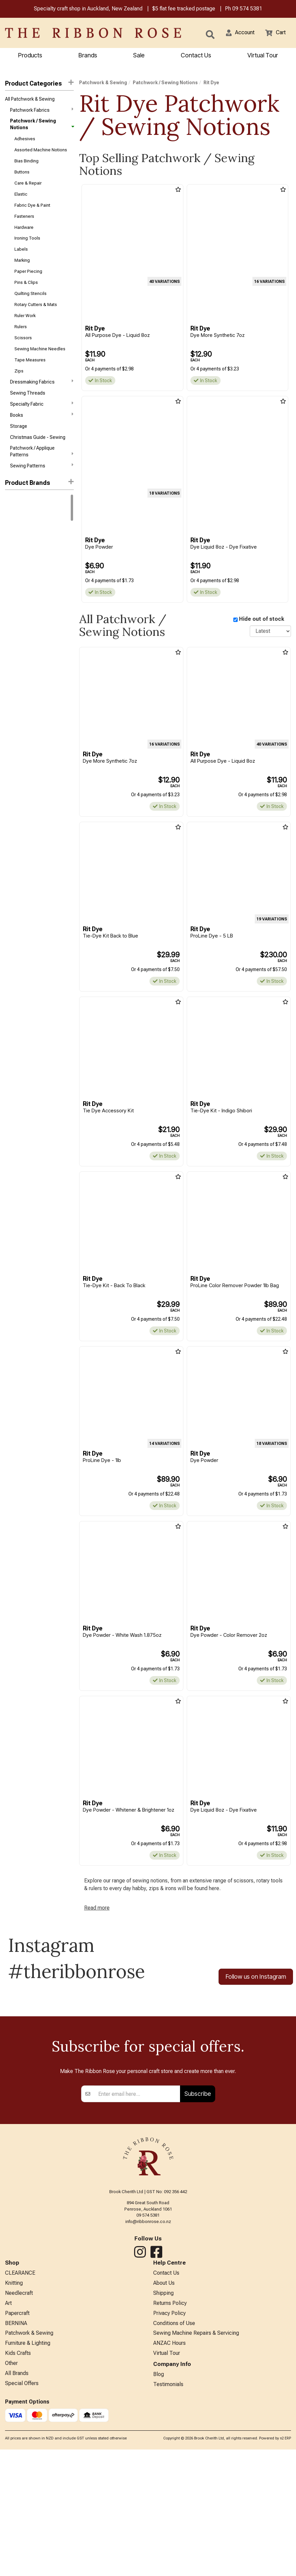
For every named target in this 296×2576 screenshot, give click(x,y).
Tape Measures (30, 381)
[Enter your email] (137, 2247)
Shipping (163, 2449)
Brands (87, 56)
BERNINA (16, 2482)
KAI (8, 637)
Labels (21, 261)
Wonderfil (15, 685)
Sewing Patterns (41, 495)
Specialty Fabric (41, 429)
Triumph (13, 673)
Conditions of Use (174, 2482)
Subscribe (197, 2247)
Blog (158, 2537)
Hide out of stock (261, 621)
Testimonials (168, 2548)
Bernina (13, 529)
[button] (236, 34)
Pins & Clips (26, 298)
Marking (22, 273)
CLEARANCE (20, 2427)
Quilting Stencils (30, 309)
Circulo (12, 565)
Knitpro (12, 553)
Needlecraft (19, 2449)
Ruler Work (25, 334)
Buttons (21, 178)
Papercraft (17, 2471)
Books (41, 441)
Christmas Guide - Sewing (37, 465)
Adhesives (24, 142)
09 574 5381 (247, 9)
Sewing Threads (27, 417)
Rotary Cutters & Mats (35, 321)
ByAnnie (13, 589)
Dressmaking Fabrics (41, 405)
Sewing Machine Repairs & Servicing (196, 2493)
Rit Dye (13, 541)
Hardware (24, 238)
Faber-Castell (19, 613)
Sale (138, 56)
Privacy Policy (169, 2471)
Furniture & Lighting (27, 2504)
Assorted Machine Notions (40, 154)
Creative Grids (20, 601)
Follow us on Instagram (256, 1985)
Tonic (11, 661)
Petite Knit (15, 649)
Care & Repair (28, 190)
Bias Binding (26, 166)
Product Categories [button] (39, 84)
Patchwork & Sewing (103, 83)
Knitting (14, 2438)
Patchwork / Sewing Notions (41, 127)
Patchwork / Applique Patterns (41, 479)
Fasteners (24, 226)
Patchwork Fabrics (41, 112)
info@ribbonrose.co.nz (148, 2375)
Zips (18, 393)
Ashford (13, 577)
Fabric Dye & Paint (32, 214)
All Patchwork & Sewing (30, 100)
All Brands (16, 2537)
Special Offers (22, 2548)
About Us (164, 2438)
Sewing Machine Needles (39, 369)
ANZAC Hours (169, 2504)
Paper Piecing (28, 286)
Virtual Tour (262, 56)
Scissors (23, 357)
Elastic (20, 202)
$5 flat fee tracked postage (183, 9)
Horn (10, 625)
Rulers (20, 345)
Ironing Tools (27, 250)
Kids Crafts (18, 2515)
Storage (18, 453)
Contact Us (196, 56)
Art (8, 2460)
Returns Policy (170, 2460)
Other (11, 2526)
